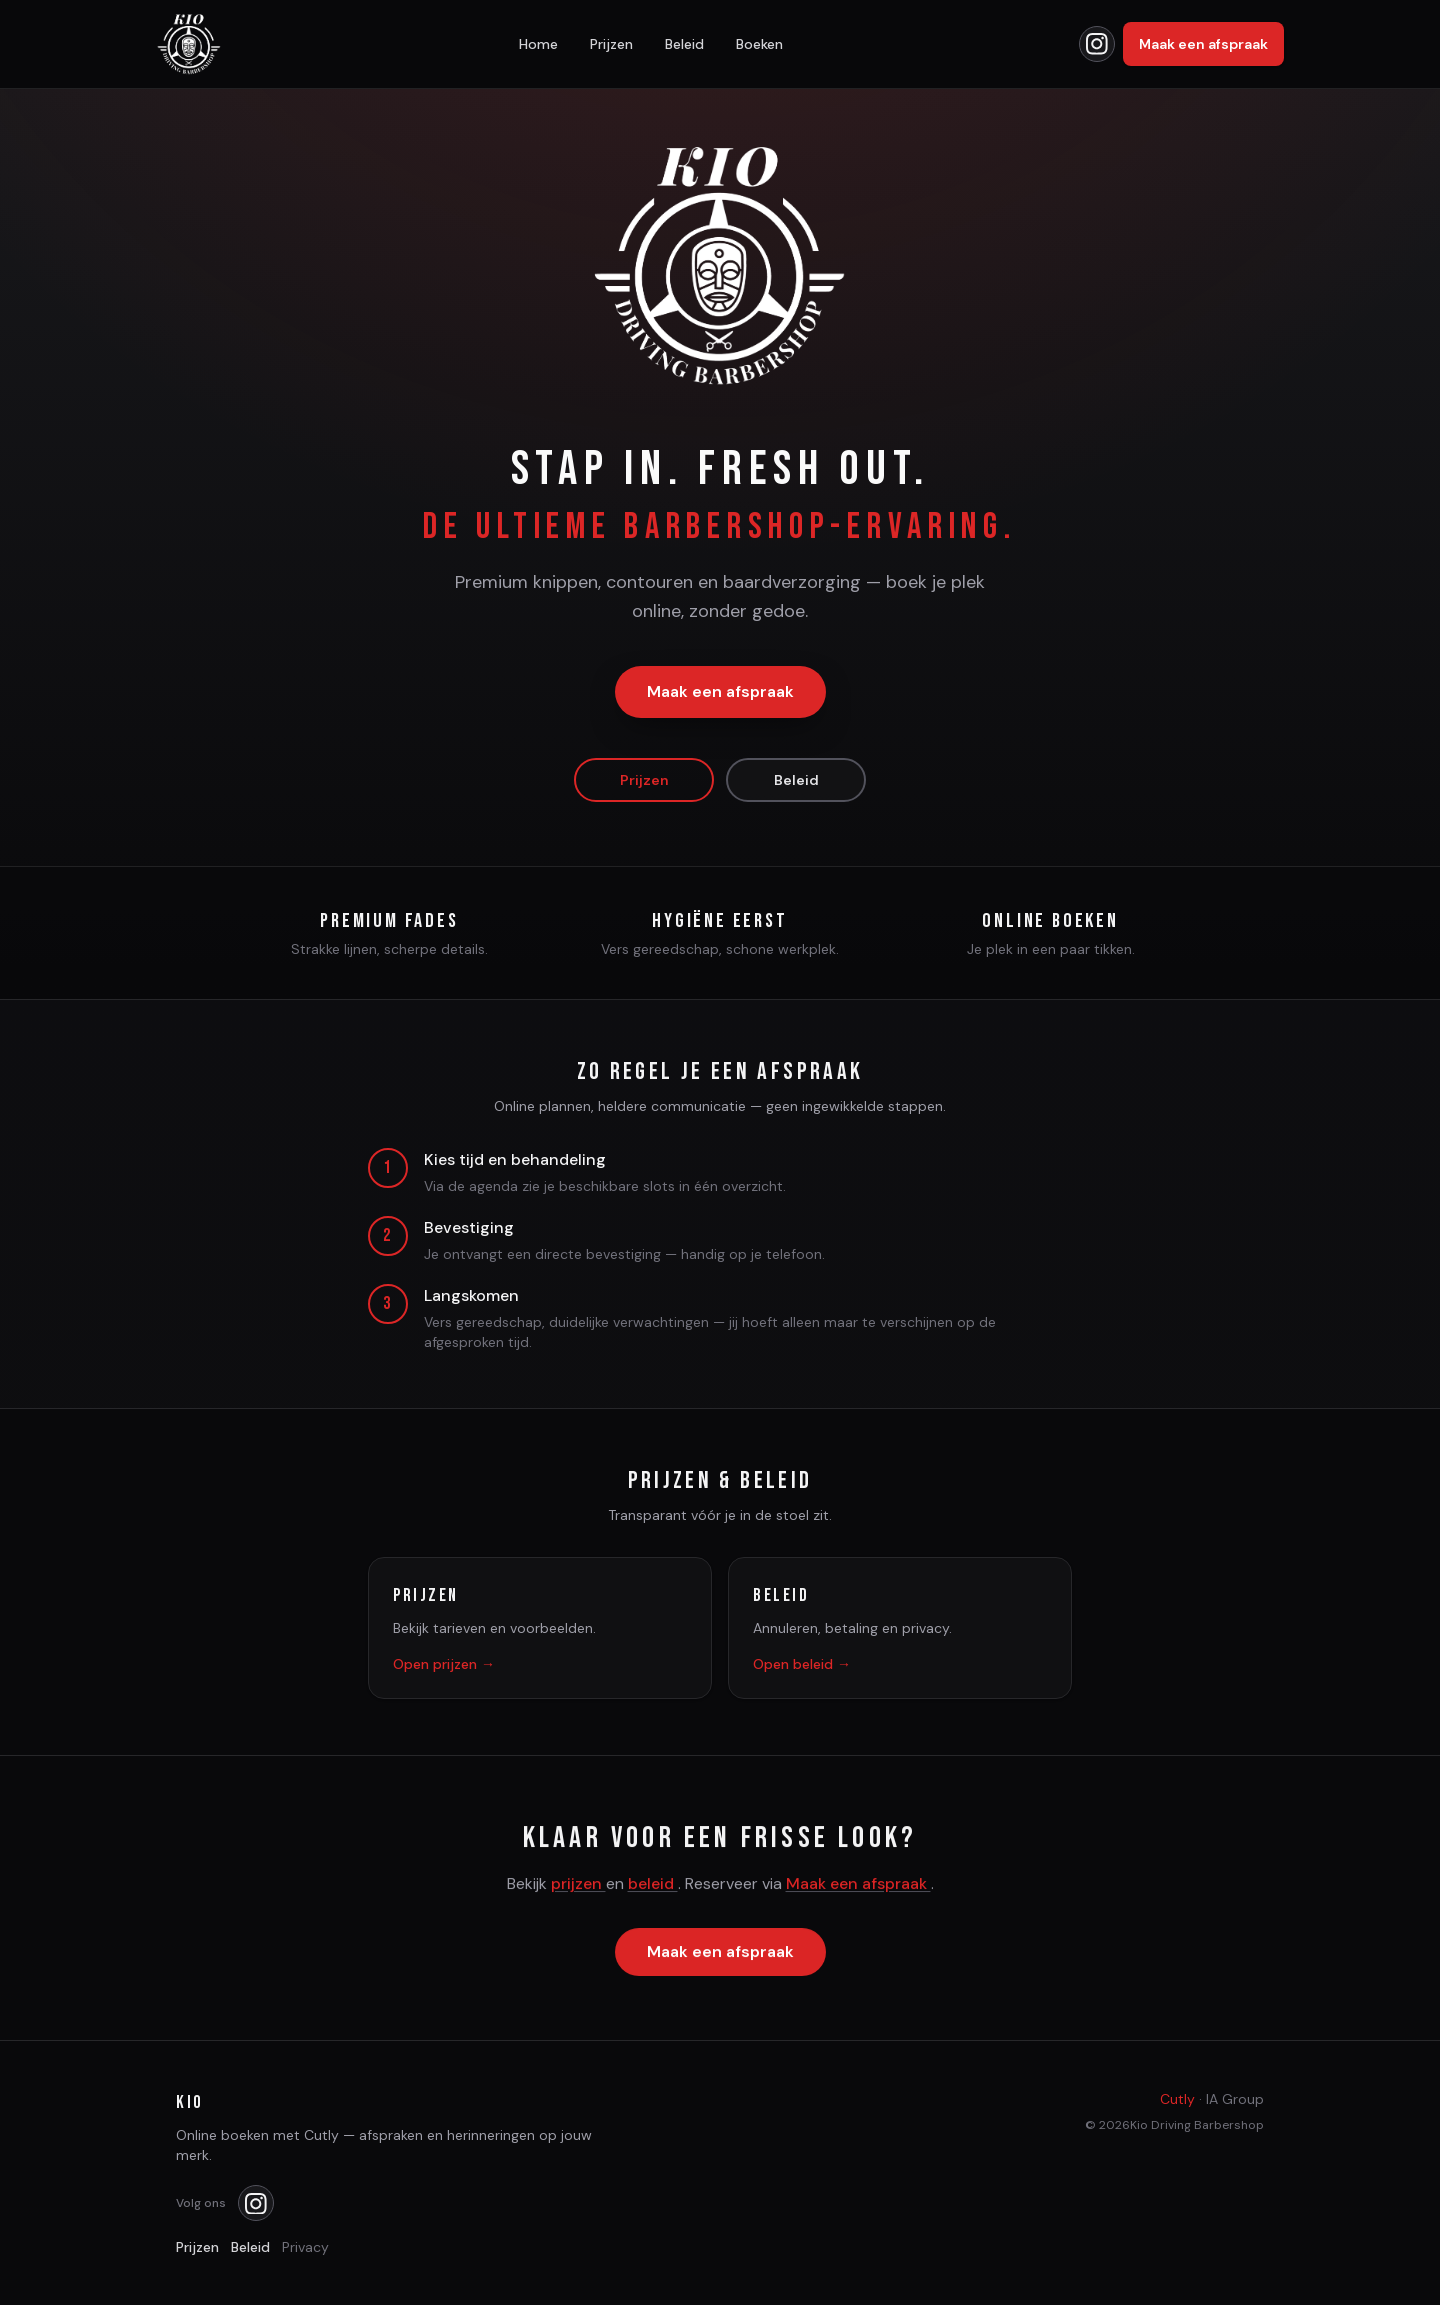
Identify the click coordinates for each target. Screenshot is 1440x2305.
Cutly (1177, 2099)
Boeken (759, 44)
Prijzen (611, 44)
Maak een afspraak (1203, 44)
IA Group (1235, 2099)
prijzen (578, 1885)
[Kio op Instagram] (1097, 44)
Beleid (684, 44)
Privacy (305, 2247)
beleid (653, 1885)
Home (538, 44)
